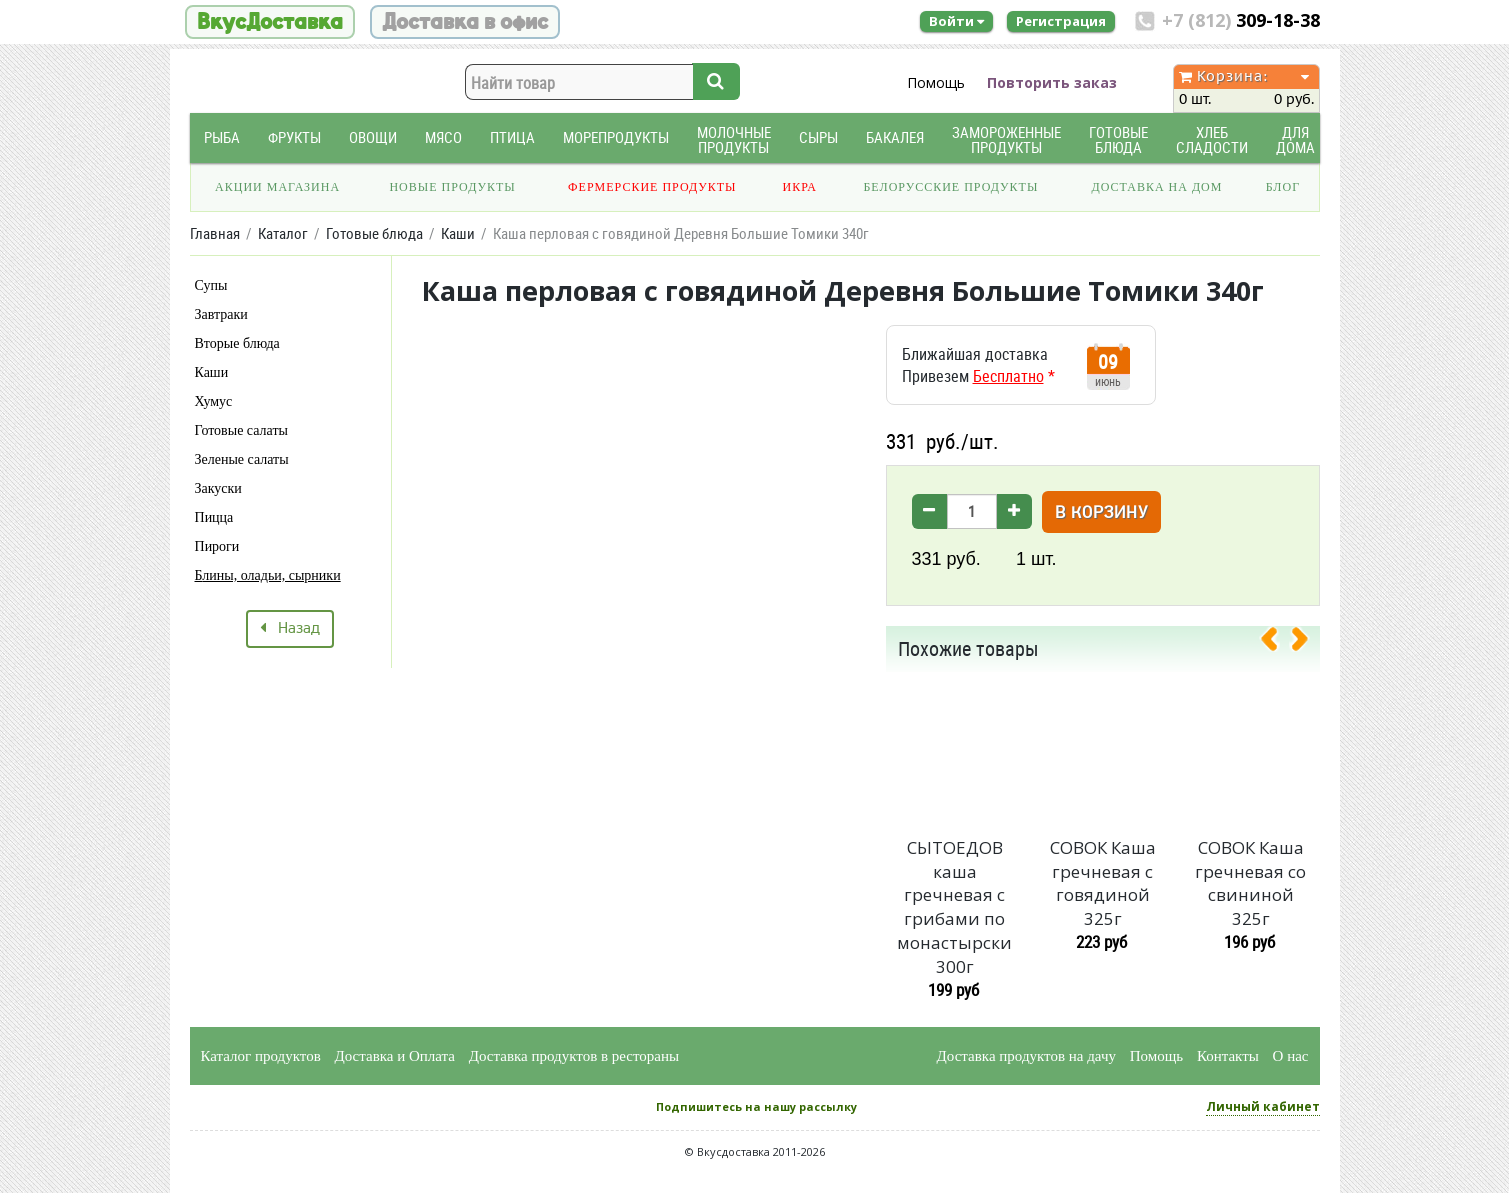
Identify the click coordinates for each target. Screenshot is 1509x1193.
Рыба (222, 137)
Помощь (936, 82)
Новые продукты (452, 187)
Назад (290, 629)
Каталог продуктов (261, 1056)
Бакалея (895, 137)
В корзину (1101, 513)
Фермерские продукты (652, 187)
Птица (512, 137)
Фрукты (294, 137)
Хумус (214, 401)
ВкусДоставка (270, 22)
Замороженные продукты (1006, 140)
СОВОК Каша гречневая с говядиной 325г (1103, 883)
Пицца (214, 517)
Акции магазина (277, 187)
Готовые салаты (241, 430)
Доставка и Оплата (395, 1056)
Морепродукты (616, 137)
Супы (211, 285)
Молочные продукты (734, 140)
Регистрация (1061, 21)
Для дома (1295, 140)
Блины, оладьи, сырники (268, 575)
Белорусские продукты (950, 187)
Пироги (217, 546)
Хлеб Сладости (1212, 140)
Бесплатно (1008, 376)
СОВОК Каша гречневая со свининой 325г (1250, 883)
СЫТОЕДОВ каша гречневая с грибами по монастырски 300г (954, 907)
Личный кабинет (1263, 1106)
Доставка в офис (465, 22)
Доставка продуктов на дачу (1026, 1056)
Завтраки (221, 314)
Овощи (373, 137)
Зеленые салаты (242, 459)
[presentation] (1277, 643)
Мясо (443, 137)
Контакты (1228, 1056)
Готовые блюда (1118, 140)
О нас (1291, 1056)
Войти (956, 21)
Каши (212, 372)
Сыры (818, 137)
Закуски (218, 488)
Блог (1283, 187)
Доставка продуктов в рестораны (574, 1056)
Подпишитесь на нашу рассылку (756, 1106)
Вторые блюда (237, 343)
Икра (800, 187)
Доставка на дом (1156, 187)
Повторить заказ (1052, 82)
